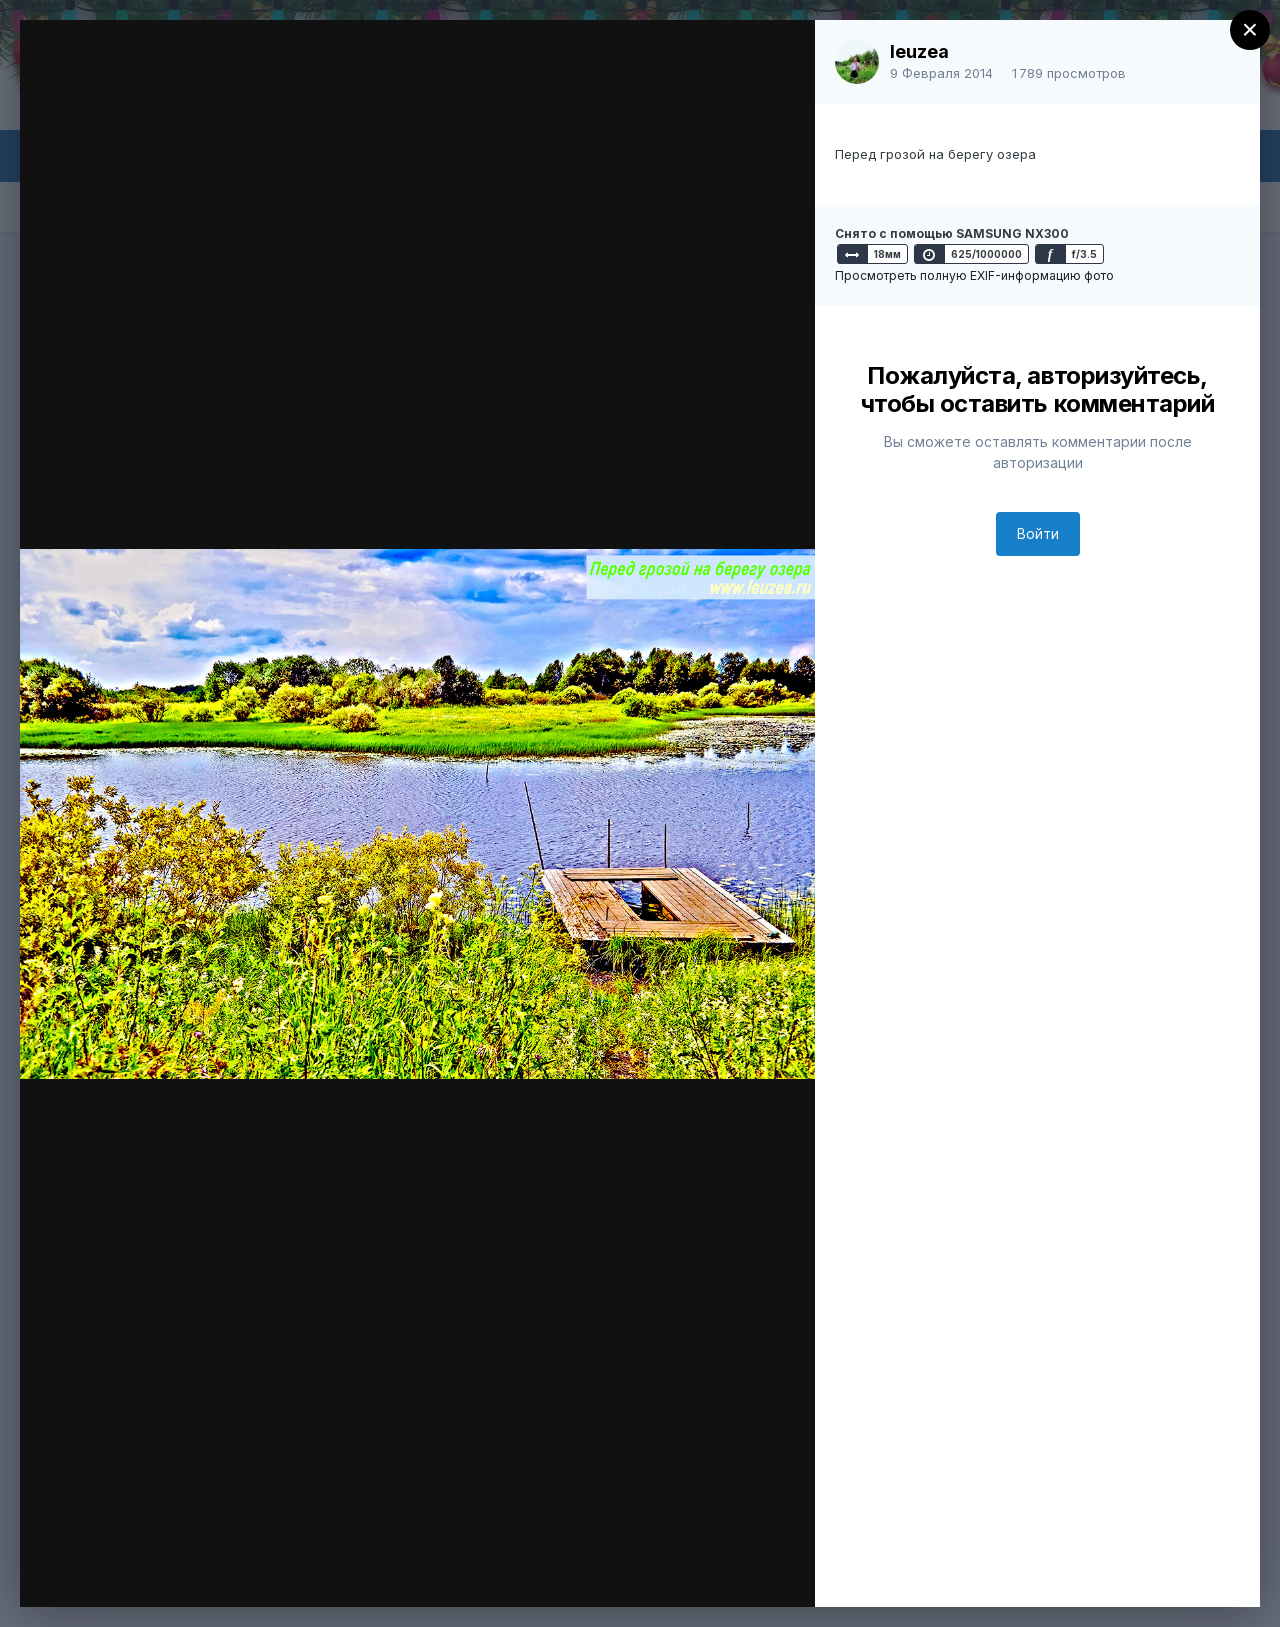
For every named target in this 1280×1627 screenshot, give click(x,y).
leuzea (919, 51)
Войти (1038, 533)
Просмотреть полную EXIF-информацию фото (974, 275)
